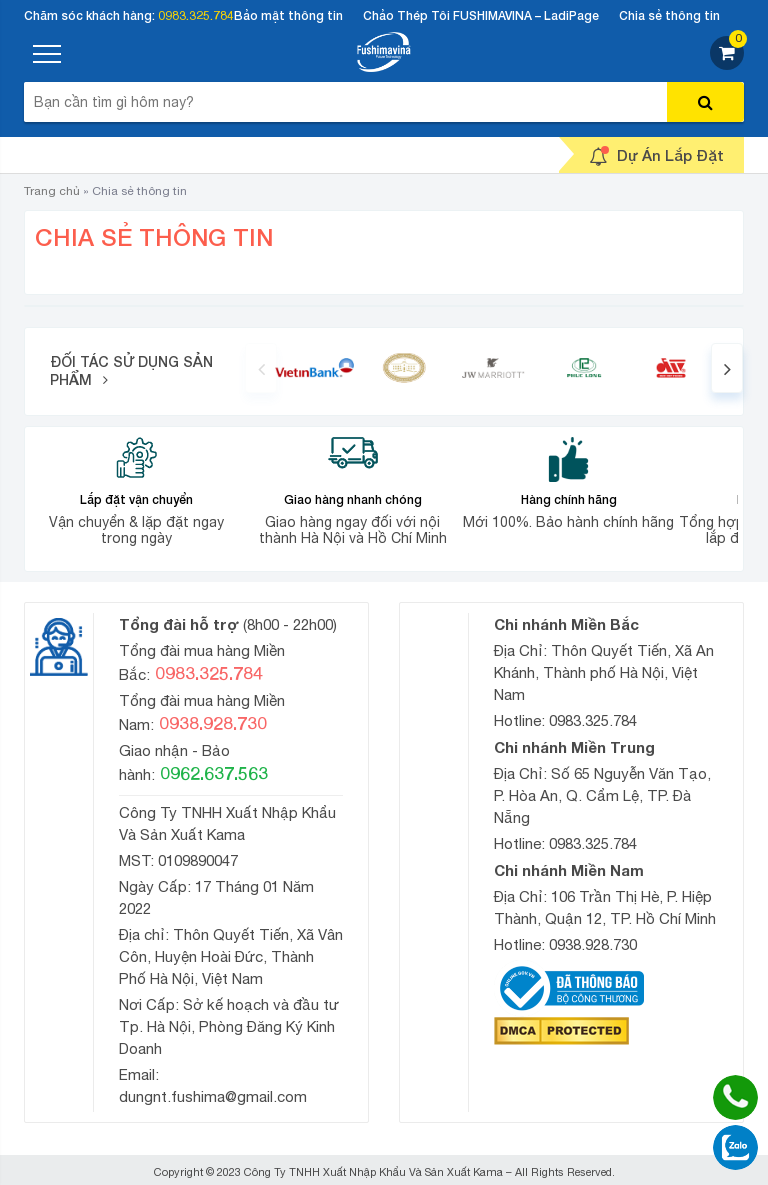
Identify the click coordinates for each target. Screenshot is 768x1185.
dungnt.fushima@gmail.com (213, 1096)
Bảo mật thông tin (288, 15)
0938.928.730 (593, 944)
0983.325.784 (196, 15)
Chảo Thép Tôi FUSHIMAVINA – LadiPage (481, 15)
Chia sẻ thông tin (669, 15)
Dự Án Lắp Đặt (656, 156)
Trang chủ (52, 191)
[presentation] (261, 368)
